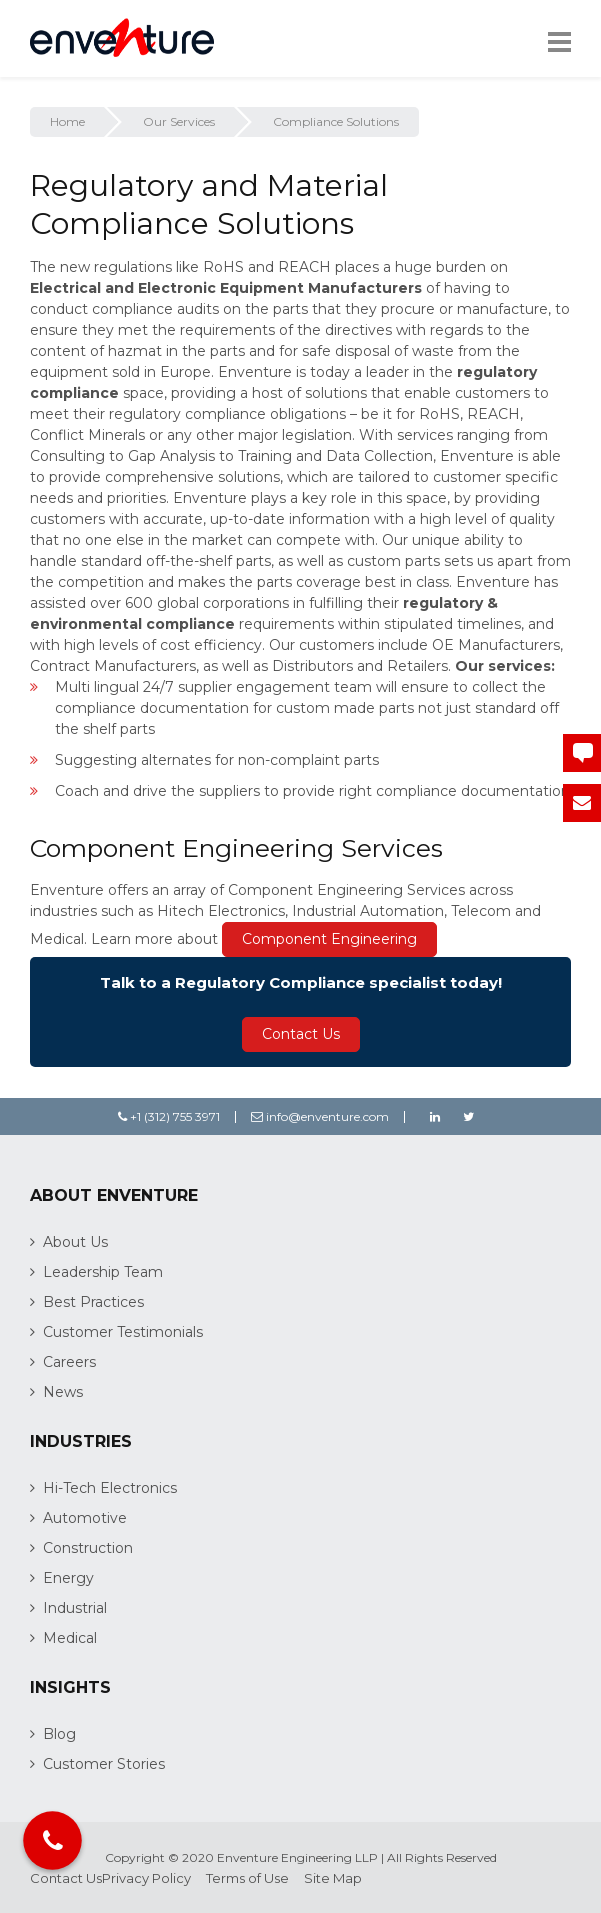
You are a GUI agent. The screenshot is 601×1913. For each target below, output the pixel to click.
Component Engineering (329, 939)
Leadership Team (103, 1272)
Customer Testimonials (123, 1332)
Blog (59, 1734)
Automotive (85, 1518)
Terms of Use (247, 1878)
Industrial (75, 1608)
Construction (88, 1548)
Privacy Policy (146, 1878)
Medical (70, 1638)
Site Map (333, 1878)
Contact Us (301, 1034)
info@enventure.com (320, 1116)
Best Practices (93, 1302)
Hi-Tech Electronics (110, 1488)
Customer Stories (104, 1764)
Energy (68, 1578)
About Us (75, 1242)
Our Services (179, 121)
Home (67, 121)
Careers (69, 1362)
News (63, 1392)
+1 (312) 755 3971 (169, 1116)
